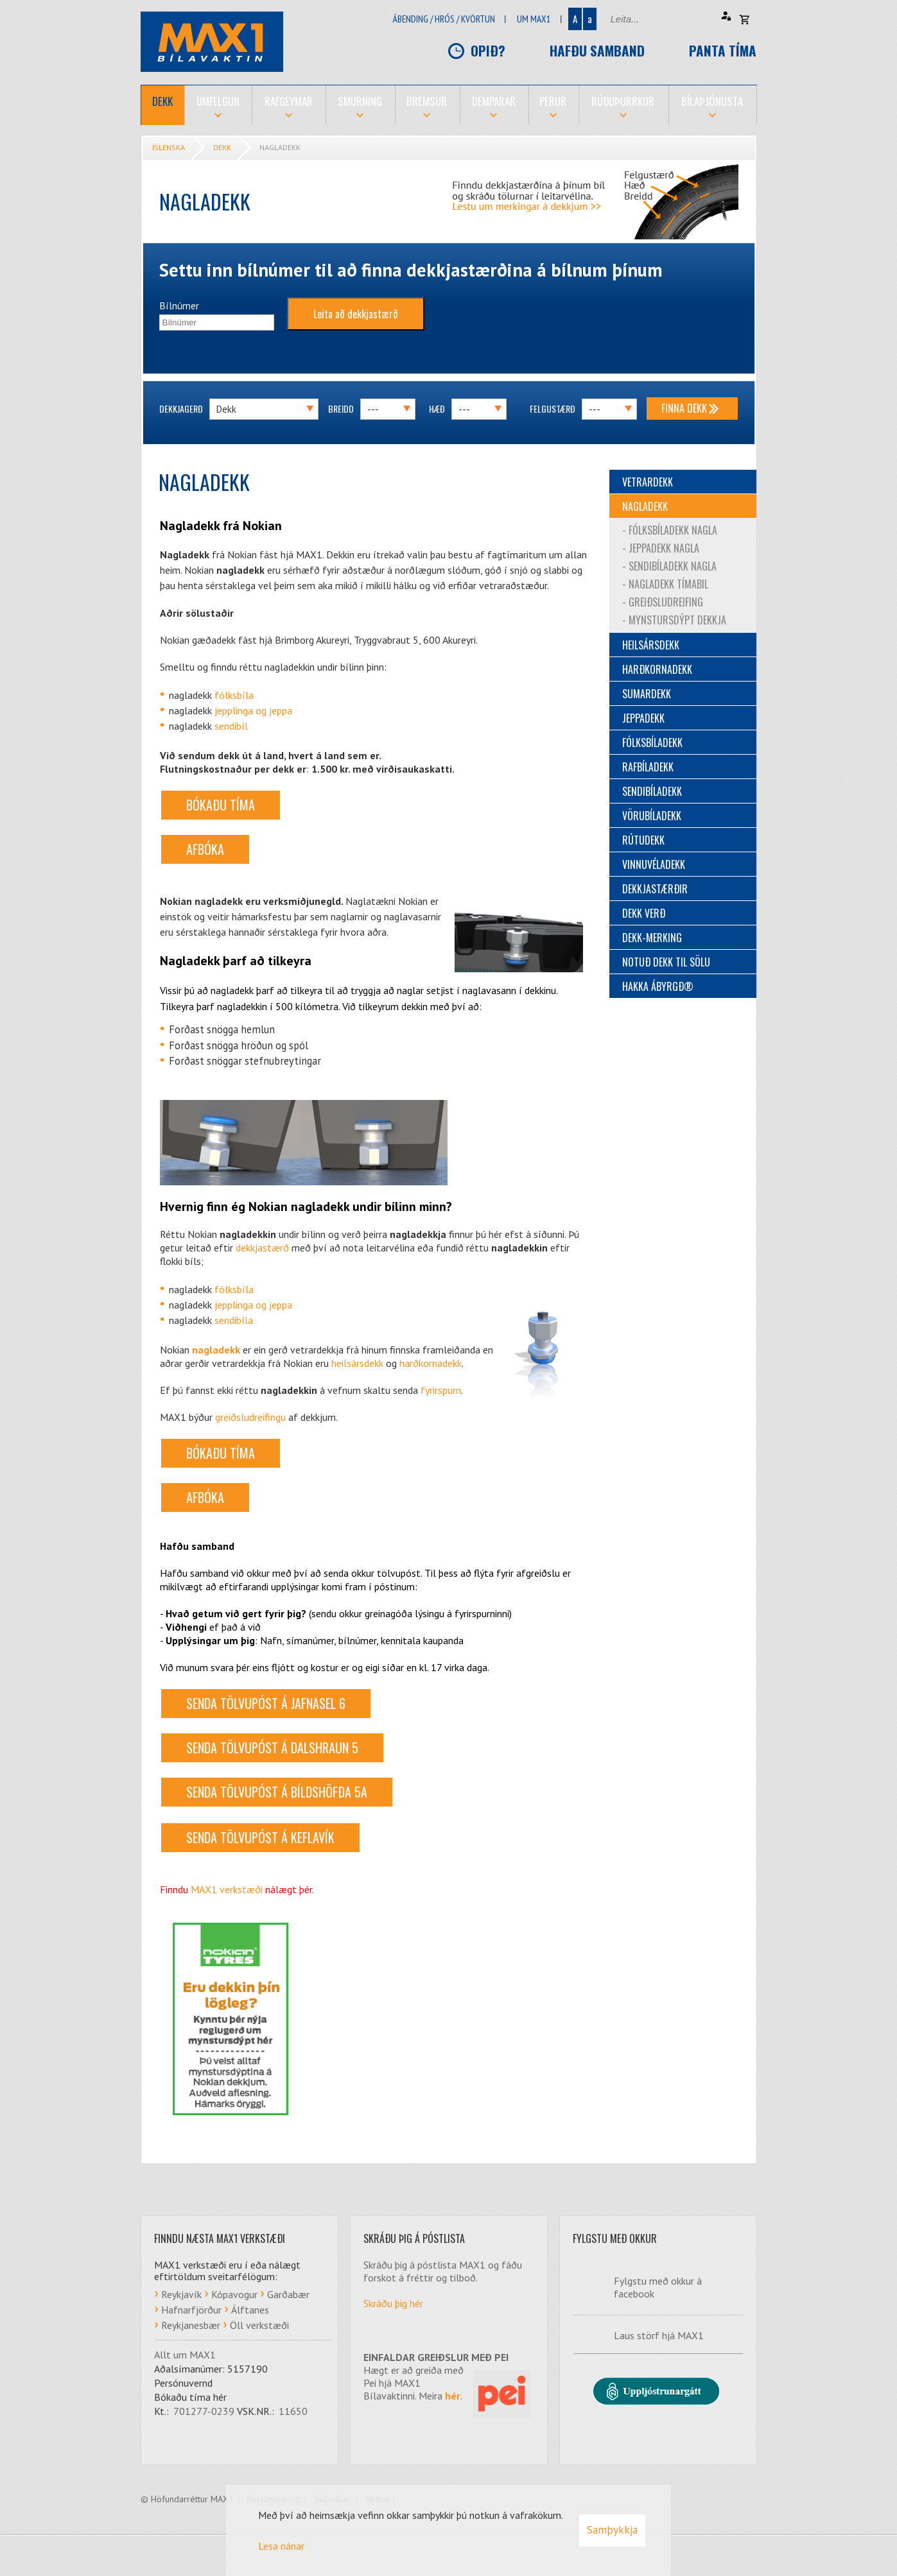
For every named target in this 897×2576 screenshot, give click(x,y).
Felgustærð (552, 408)
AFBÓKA (205, 849)
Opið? (488, 50)
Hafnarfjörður (191, 2309)
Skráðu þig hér (393, 2303)
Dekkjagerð (181, 408)
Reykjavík (181, 2294)
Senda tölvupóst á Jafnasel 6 (265, 1703)
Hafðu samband (597, 50)
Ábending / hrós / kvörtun (444, 19)
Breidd (341, 408)
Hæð (437, 408)
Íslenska (168, 147)
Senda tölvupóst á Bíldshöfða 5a (276, 1791)
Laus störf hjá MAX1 (659, 2335)
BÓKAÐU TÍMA (220, 804)
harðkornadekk (430, 1363)
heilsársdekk (357, 1363)
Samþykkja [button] (612, 2530)
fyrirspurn (441, 1390)
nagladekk (216, 1349)
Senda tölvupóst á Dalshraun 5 (272, 1747)
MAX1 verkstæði (227, 1889)
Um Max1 (534, 19)
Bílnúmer (179, 305)
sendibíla (233, 1320)
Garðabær (288, 2294)
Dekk (222, 147)
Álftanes (250, 2309)
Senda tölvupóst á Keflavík (260, 1837)
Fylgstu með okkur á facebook (658, 2287)
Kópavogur (234, 2294)
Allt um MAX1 (185, 2354)
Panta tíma (722, 50)
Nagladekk (279, 147)
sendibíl (231, 725)
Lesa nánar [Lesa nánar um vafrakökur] (281, 2545)
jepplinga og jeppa (253, 710)
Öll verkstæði (259, 2325)
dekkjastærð (262, 1247)
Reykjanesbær (190, 2325)
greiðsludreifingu (250, 1417)
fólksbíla (234, 695)
